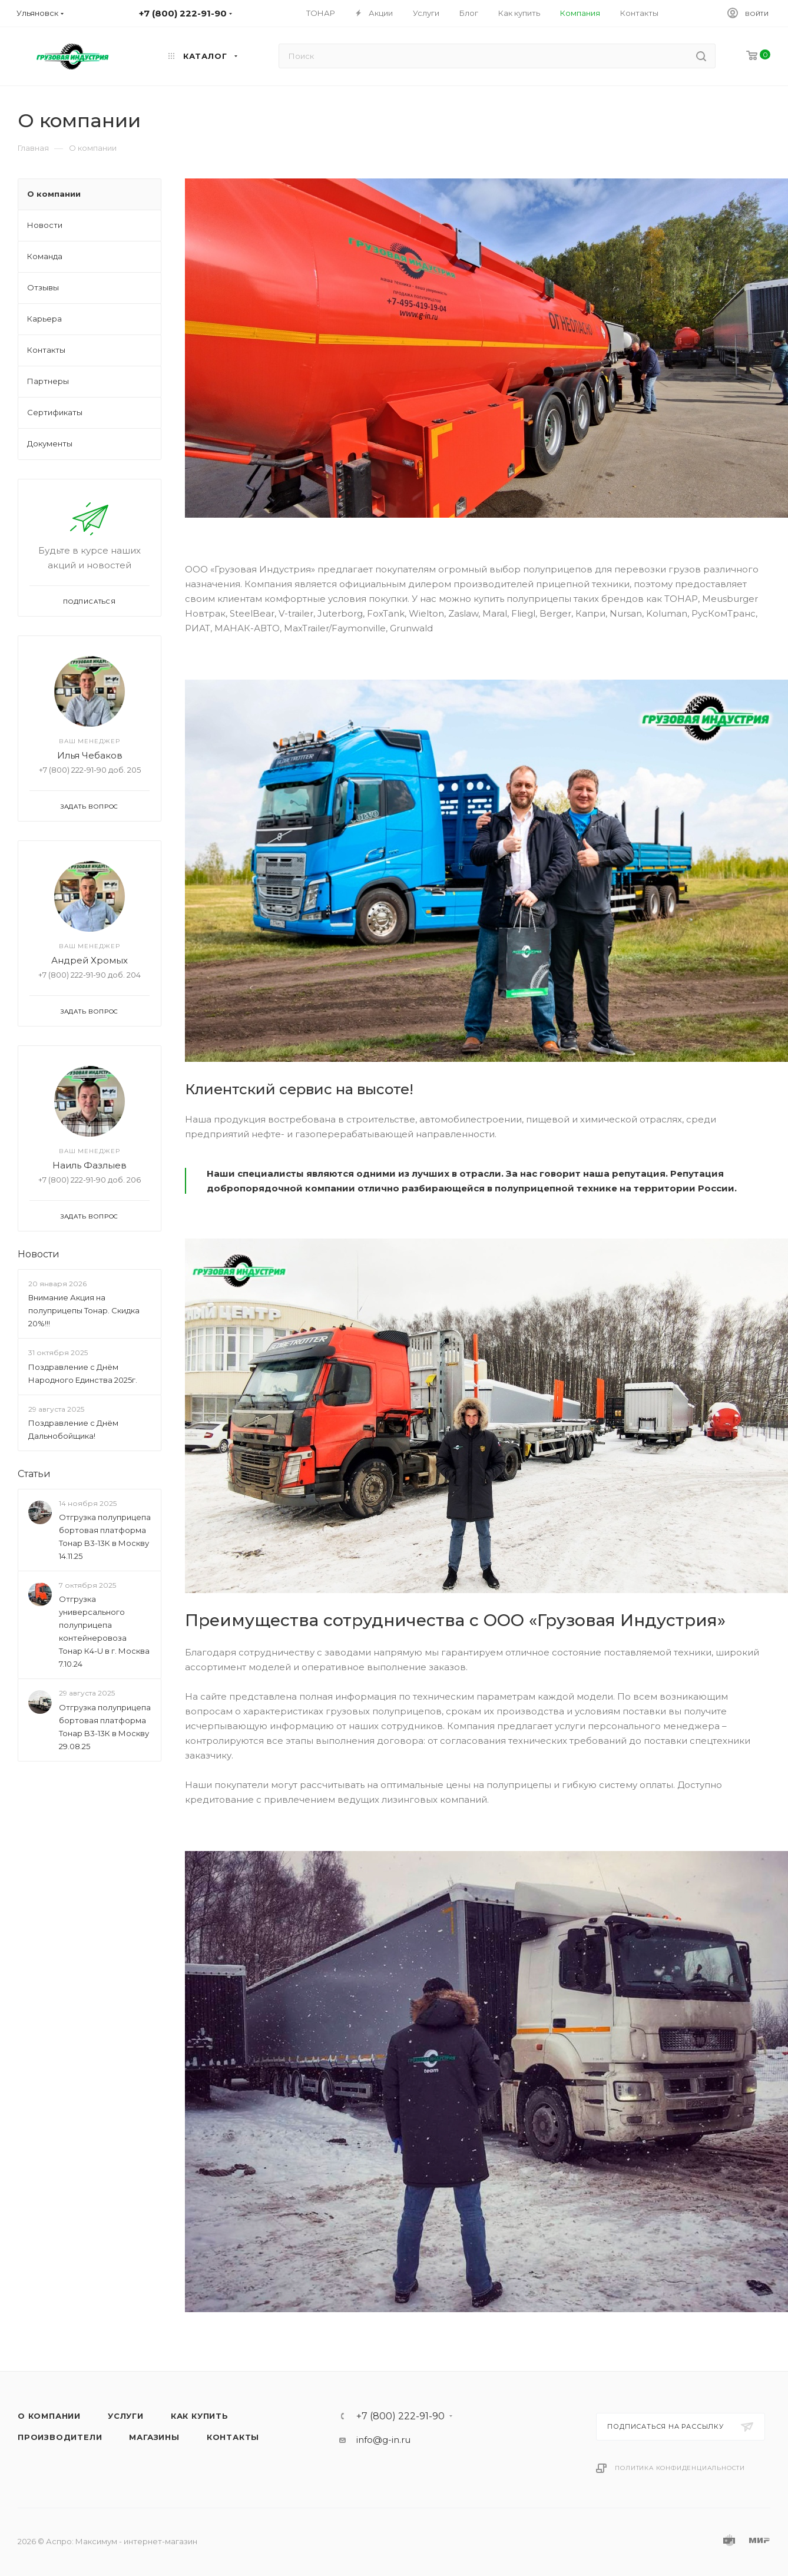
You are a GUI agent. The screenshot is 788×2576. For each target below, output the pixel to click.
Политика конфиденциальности (680, 2468)
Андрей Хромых (89, 960)
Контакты (233, 2437)
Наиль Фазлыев (89, 1165)
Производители (60, 2437)
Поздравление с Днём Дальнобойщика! (73, 1429)
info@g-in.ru (383, 2439)
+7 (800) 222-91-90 (400, 2416)
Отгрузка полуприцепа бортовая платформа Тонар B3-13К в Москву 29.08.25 (105, 1727)
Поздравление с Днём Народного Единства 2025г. (82, 1373)
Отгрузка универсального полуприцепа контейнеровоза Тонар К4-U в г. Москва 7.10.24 (104, 1632)
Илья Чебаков (89, 755)
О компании (49, 2416)
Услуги (126, 2416)
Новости (38, 1254)
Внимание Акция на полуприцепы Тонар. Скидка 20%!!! (84, 1310)
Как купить (200, 2416)
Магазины (154, 2437)
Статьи (34, 1473)
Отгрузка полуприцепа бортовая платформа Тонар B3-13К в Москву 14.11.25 (105, 1536)
